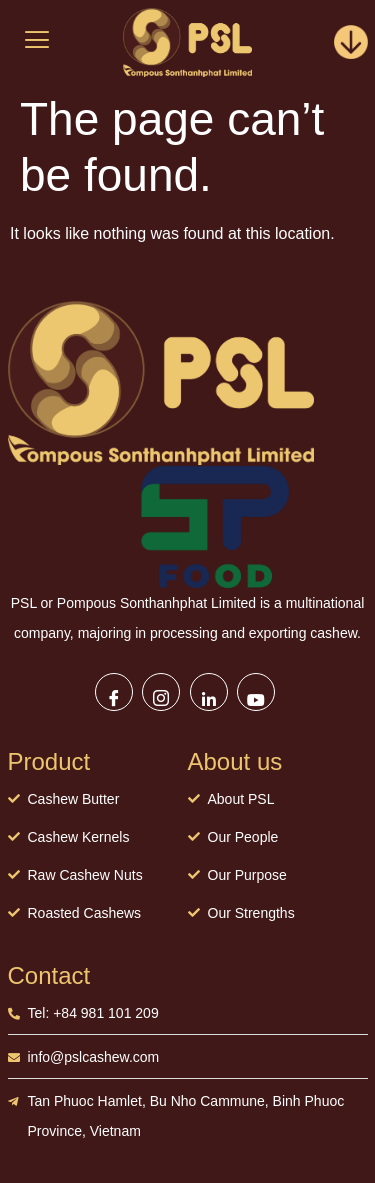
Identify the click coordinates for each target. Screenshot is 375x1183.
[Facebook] (114, 692)
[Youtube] (256, 692)
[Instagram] (161, 692)
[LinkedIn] (209, 692)
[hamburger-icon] (37, 42)
